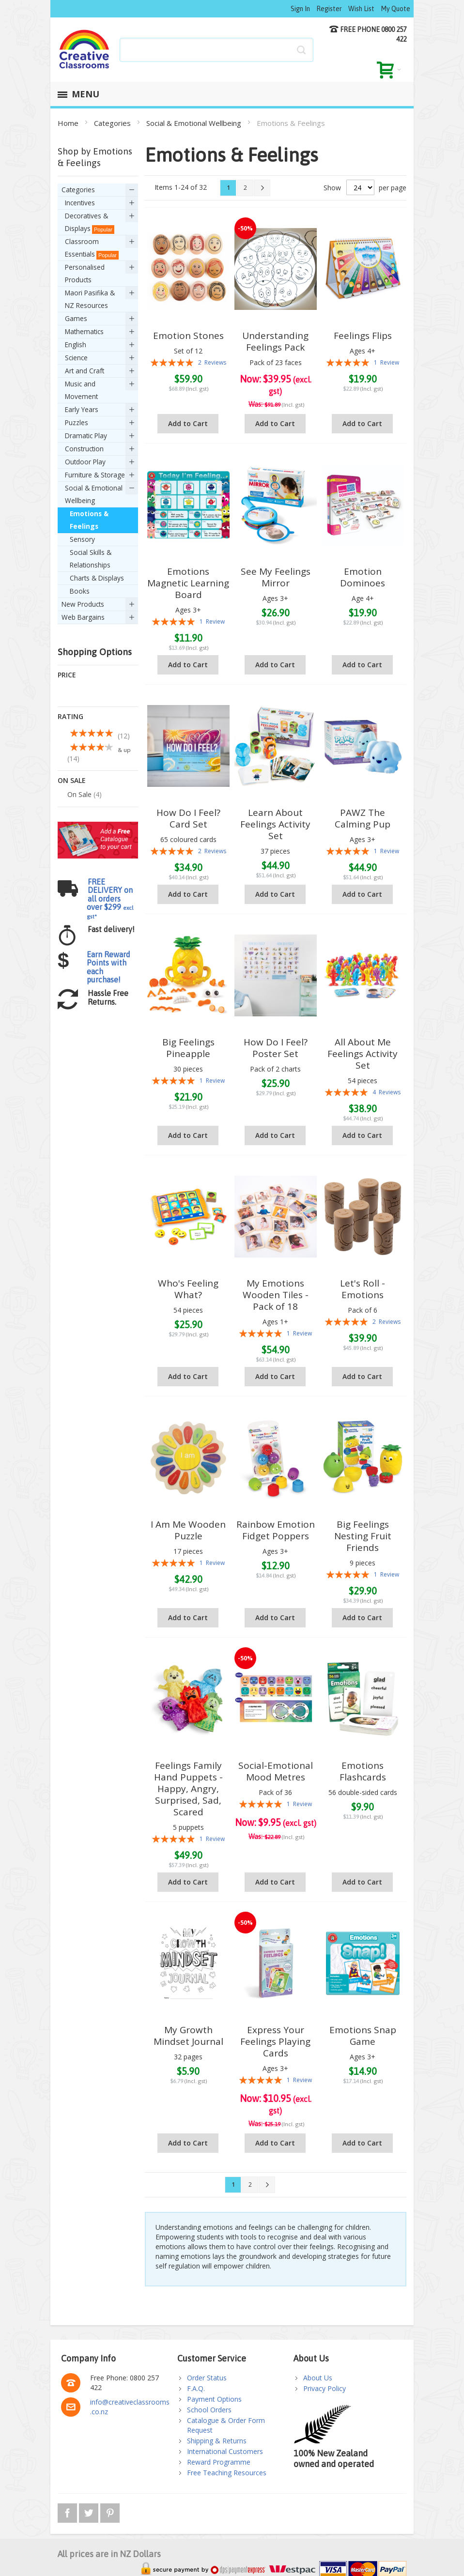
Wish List (361, 9)
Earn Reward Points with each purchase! (108, 885)
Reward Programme (218, 2462)
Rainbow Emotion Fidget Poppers (275, 1530)
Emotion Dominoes (362, 577)
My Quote (395, 9)
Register (329, 9)
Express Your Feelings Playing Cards (275, 2041)
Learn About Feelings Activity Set (275, 824)
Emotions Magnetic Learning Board (188, 583)
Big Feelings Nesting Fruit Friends (362, 1536)
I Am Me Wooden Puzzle (188, 1530)
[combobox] (216, 50)
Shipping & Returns (217, 2440)
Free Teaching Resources (226, 2472)
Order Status (207, 2377)
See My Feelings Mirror (275, 577)
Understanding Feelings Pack (275, 341)
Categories (113, 123)
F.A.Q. (196, 2388)
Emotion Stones (188, 335)
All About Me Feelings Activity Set (362, 1054)
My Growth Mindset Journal (188, 2036)
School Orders (209, 2409)
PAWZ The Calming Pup (362, 818)
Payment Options (214, 2399)
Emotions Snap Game (362, 2036)
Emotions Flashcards (363, 1771)
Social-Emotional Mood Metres (275, 1771)
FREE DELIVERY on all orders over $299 (110, 816)
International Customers (225, 2451)
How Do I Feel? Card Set (188, 818)
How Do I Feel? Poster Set (276, 1048)
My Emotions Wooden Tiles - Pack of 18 (276, 1295)
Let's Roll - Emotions (362, 1289)
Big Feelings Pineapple (188, 1048)
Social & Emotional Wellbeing (194, 123)
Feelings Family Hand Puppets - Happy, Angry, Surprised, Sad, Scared (188, 1788)
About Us (317, 2377)
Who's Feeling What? (188, 1289)
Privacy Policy (324, 2388)
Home (69, 123)
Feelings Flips (363, 335)
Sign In (300, 9)
